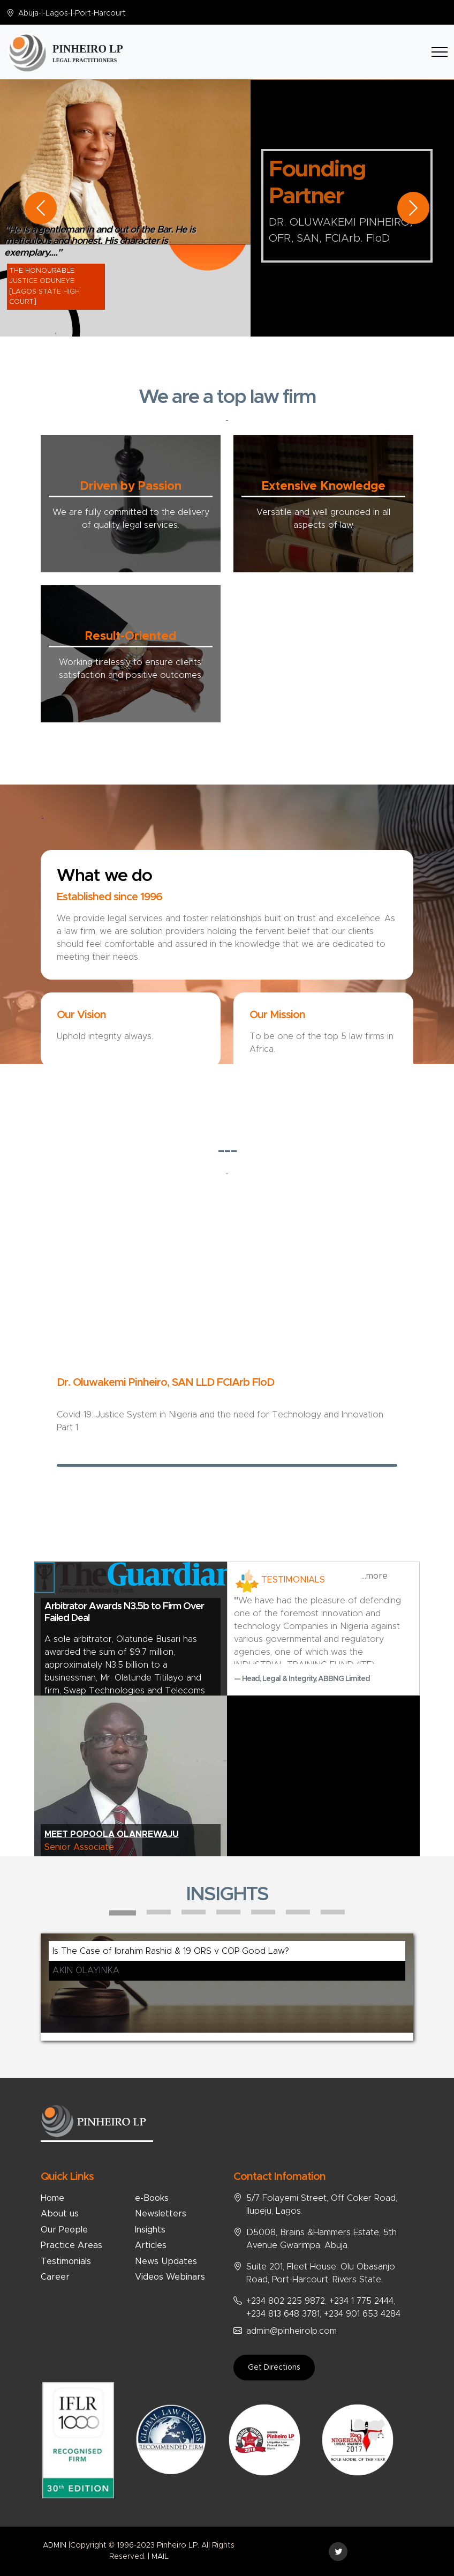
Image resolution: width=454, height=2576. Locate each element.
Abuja (28, 13)
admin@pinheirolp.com (291, 2331)
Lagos (57, 13)
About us (60, 2213)
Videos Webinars (170, 2277)
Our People (64, 2230)
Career (55, 2277)
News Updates (166, 2261)
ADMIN (54, 2545)
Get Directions (274, 2367)
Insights (150, 2230)
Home (52, 2198)
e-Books (152, 2198)
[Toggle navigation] (440, 52)
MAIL (160, 2556)
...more (374, 1576)
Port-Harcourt (100, 13)
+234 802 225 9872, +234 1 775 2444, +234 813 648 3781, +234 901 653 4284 (323, 2307)
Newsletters (160, 2213)
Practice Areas (71, 2245)
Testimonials (66, 2261)
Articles (151, 2245)
